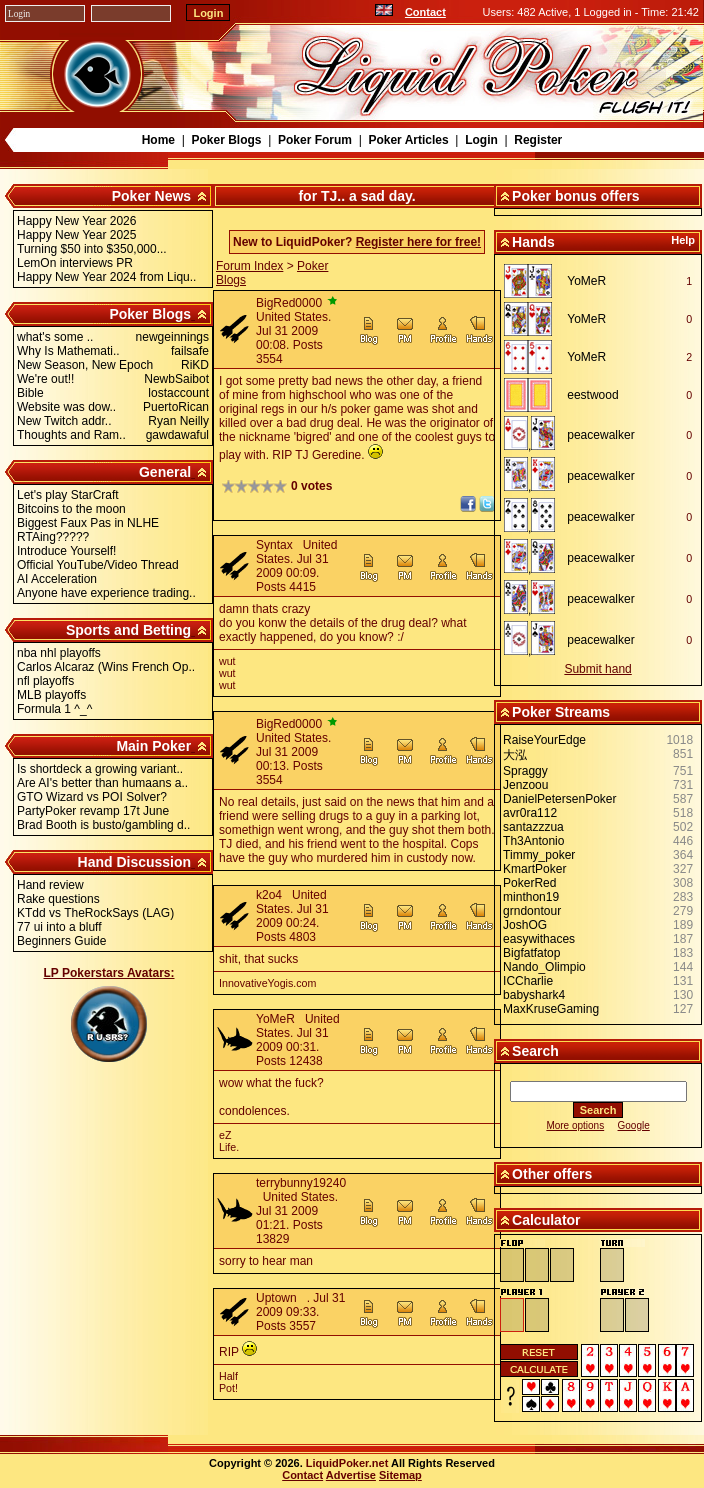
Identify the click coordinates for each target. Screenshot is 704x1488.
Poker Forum (315, 140)
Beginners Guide (61, 941)
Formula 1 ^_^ (54, 709)
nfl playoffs (45, 681)
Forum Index (249, 266)
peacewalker (600, 435)
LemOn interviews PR (75, 263)
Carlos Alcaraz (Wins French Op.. (106, 667)
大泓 (515, 755)
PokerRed (529, 883)
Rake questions (58, 899)
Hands (533, 242)
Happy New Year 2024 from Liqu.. (106, 277)
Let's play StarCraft (68, 495)
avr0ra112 (530, 813)
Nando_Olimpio (544, 967)
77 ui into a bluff (59, 927)
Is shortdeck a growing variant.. (100, 769)
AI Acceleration (57, 579)
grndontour (532, 911)
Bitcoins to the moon (71, 509)
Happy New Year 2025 (76, 235)
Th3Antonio (533, 841)
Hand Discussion (135, 862)
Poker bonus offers (576, 196)
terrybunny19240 (301, 1183)
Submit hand (597, 669)
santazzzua (533, 827)
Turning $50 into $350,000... (92, 249)
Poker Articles (408, 140)
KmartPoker (534, 869)
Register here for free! (418, 242)
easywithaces (539, 939)
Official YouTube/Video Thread (98, 565)
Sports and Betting (128, 630)
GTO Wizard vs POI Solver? (92, 797)
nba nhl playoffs (59, 653)
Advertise (351, 1475)
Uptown (276, 1298)
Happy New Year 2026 (76, 221)
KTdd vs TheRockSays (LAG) (95, 913)
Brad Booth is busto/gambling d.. (103, 825)
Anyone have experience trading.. (106, 593)
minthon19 (531, 897)
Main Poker (153, 746)
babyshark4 (534, 995)
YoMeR (275, 1019)
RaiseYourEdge (544, 740)
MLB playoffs (51, 695)
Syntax (274, 545)
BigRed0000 (289, 303)
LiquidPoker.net (347, 1463)
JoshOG (525, 925)
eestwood (592, 395)
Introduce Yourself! (66, 551)
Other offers (552, 1174)
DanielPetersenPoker (559, 799)
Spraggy (525, 771)
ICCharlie (528, 981)
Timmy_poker (539, 855)
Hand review (50, 885)
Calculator (546, 1220)
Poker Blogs (226, 140)
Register (538, 140)
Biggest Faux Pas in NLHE (88, 523)
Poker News (151, 196)
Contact (425, 12)
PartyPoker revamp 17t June (93, 811)
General (165, 472)
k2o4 (269, 895)
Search (535, 1051)
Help (683, 240)
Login (481, 140)
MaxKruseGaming (551, 1009)
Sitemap (400, 1475)
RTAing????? (53, 537)
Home (158, 140)
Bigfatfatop (531, 953)
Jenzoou (525, 785)
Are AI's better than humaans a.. (102, 783)
